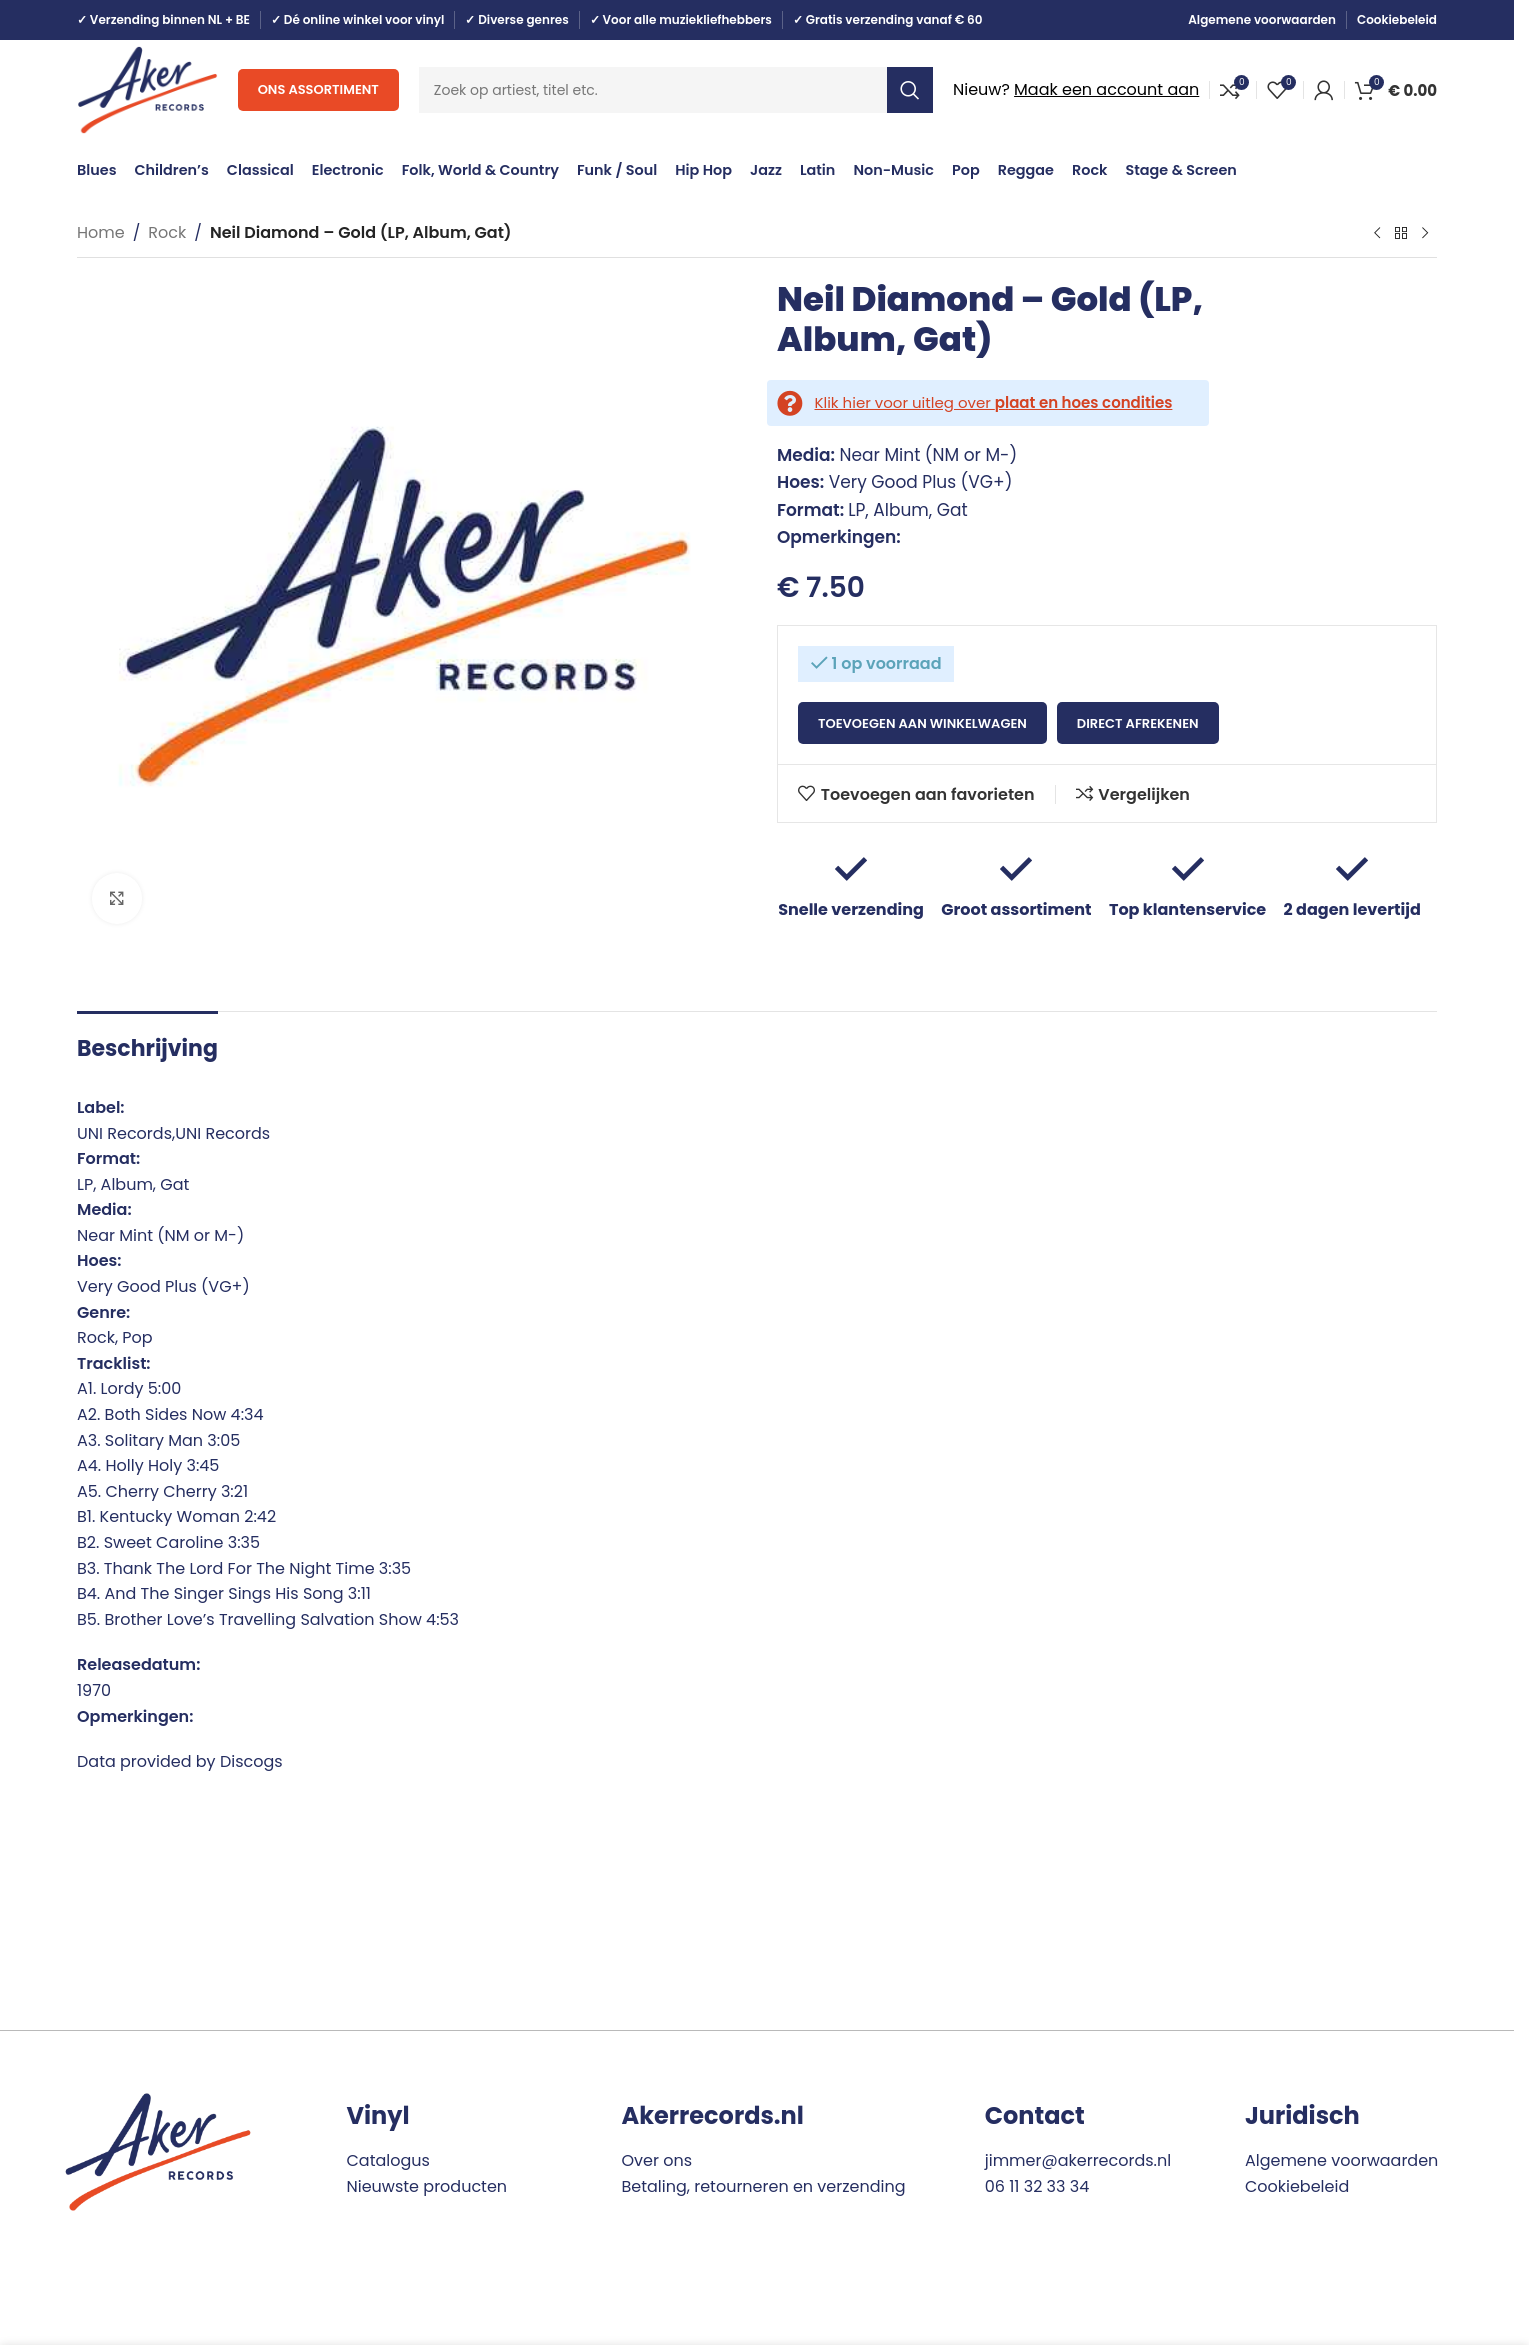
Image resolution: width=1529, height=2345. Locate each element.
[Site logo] (147, 88)
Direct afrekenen (1138, 723)
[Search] (676, 90)
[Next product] (1425, 234)
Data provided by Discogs (180, 1761)
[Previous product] (1377, 234)
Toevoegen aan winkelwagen (922, 723)
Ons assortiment (318, 89)
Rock (167, 232)
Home (101, 232)
